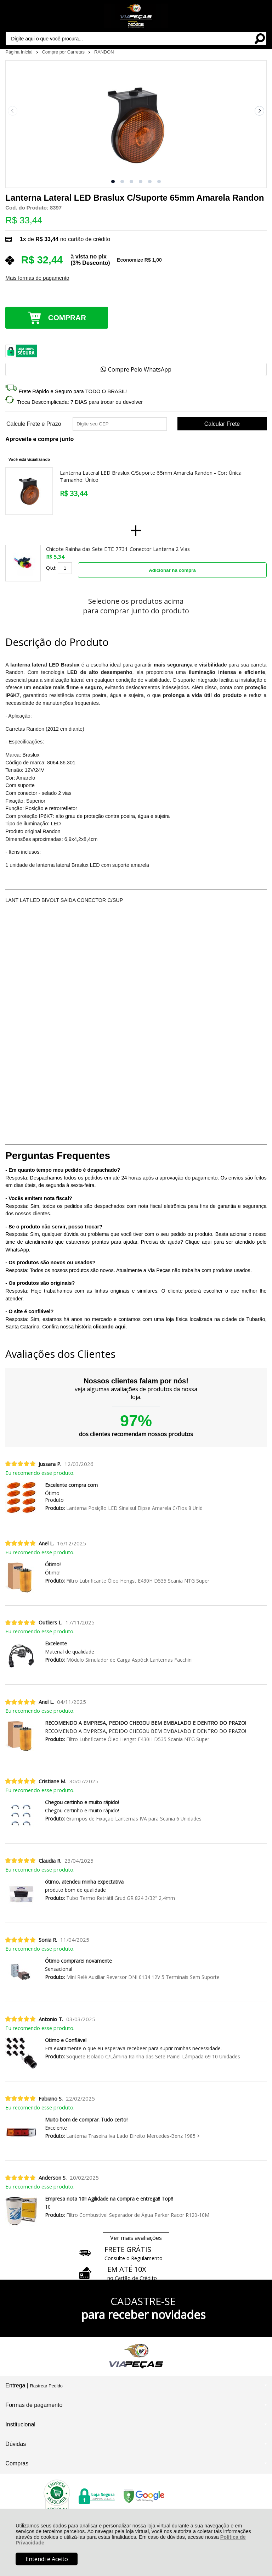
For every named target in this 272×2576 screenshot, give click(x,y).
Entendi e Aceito (47, 2559)
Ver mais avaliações (136, 2238)
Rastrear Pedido (46, 2385)
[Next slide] (260, 111)
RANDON (104, 52)
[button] (113, 181)
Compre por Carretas (64, 52)
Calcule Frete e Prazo (33, 424)
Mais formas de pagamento (37, 278)
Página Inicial (19, 52)
